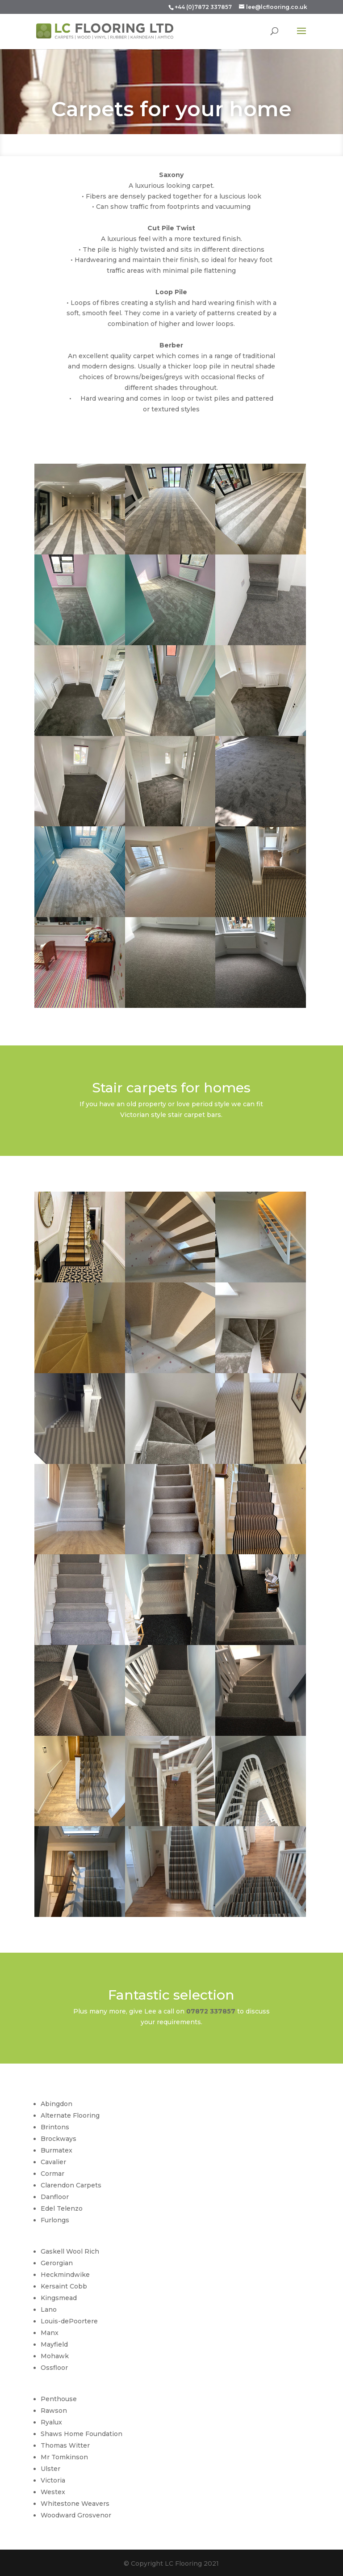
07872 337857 (210, 2011)
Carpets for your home (171, 116)
